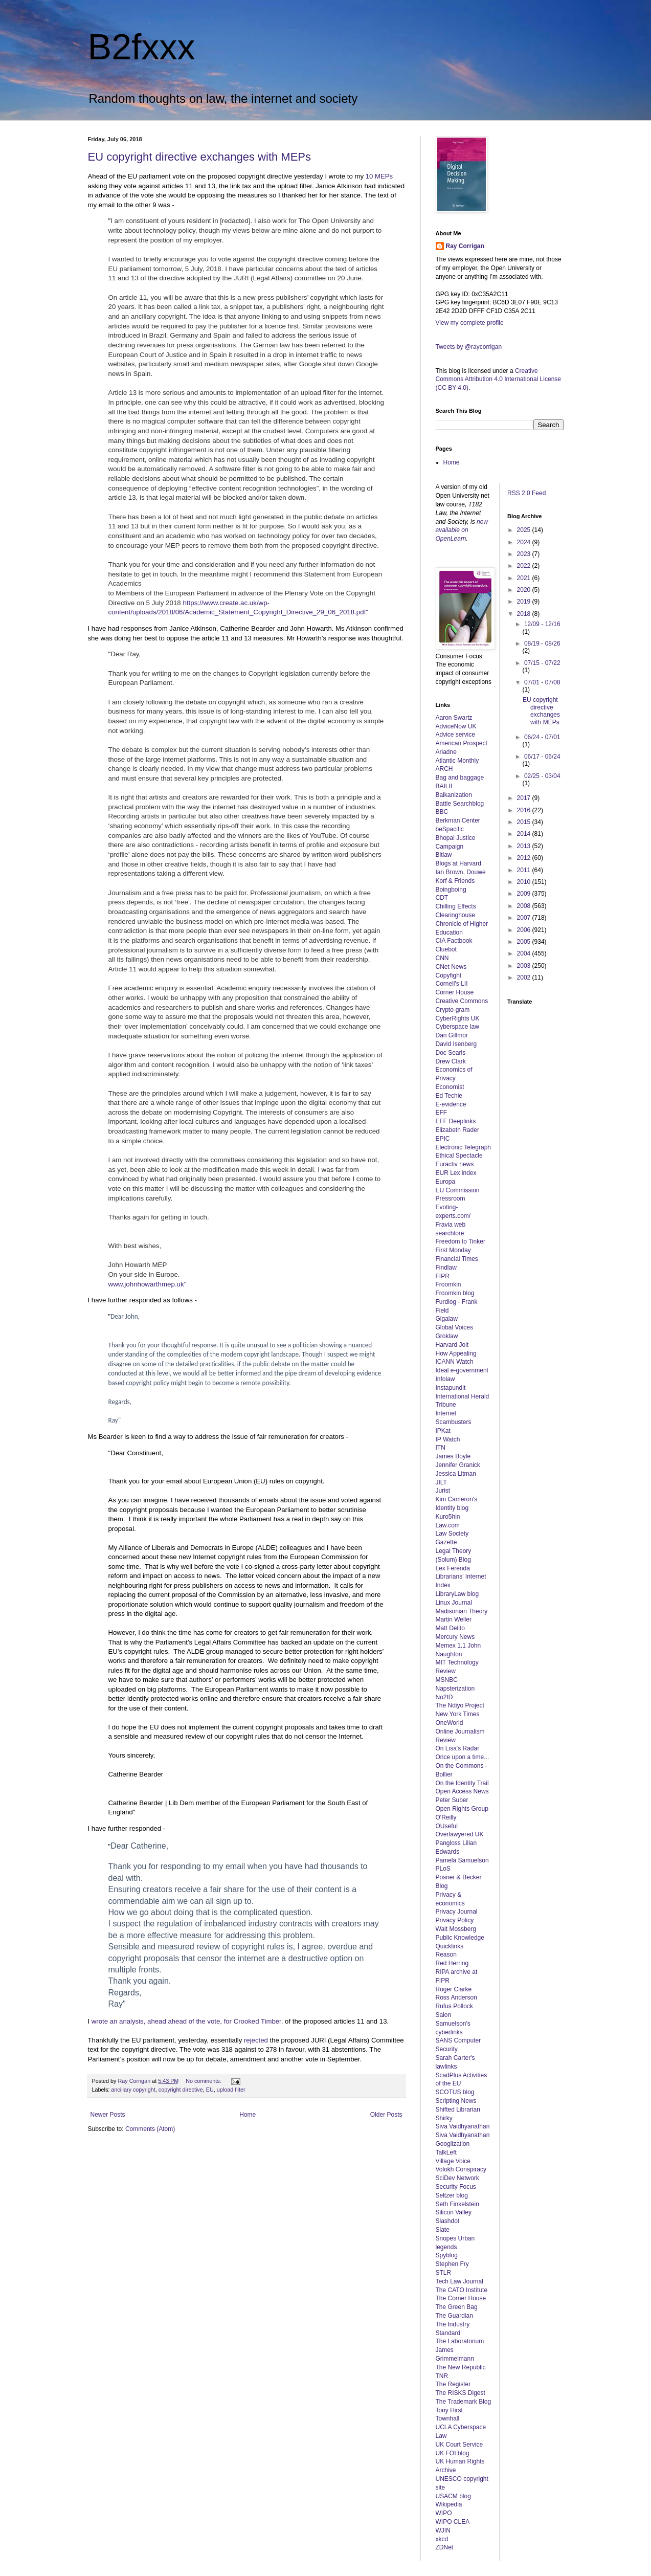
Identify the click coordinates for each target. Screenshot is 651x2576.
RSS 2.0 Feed (527, 493)
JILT (441, 1482)
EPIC (443, 1138)
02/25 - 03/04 (542, 776)
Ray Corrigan (465, 246)
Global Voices (454, 1327)
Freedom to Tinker (460, 1241)
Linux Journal (454, 1602)
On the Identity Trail (462, 1783)
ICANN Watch (455, 1361)
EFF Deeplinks (456, 1121)
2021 (524, 578)
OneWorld (449, 1722)
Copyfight (449, 975)
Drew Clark (451, 1061)
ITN (440, 1447)
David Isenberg (456, 1044)
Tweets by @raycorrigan (469, 346)
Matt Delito (450, 1628)
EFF (441, 1112)
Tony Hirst (449, 2410)
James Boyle (453, 1456)
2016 (524, 810)
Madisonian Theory (462, 1611)
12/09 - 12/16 (542, 624)
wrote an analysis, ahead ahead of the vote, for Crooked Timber (186, 2021)
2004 (524, 953)
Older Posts (386, 2114)
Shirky (444, 2118)
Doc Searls (451, 1052)
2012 (524, 857)
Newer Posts (108, 2114)
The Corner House (461, 2298)
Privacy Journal (457, 1911)
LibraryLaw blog (457, 1593)
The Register (453, 2384)
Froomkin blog (455, 1293)
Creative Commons (462, 1001)
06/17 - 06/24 (542, 756)
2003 (524, 965)
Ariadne (446, 752)
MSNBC (447, 1679)
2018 (524, 613)
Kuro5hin (448, 1516)
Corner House (455, 992)
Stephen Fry (452, 2264)
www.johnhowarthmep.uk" (147, 1284)
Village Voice (453, 2161)
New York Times (458, 1714)
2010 (524, 881)
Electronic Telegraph (463, 1147)
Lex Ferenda (453, 1568)
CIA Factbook (454, 940)
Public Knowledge (460, 1937)
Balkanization (454, 794)
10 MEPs (379, 176)
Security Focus (456, 2186)
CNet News (451, 966)
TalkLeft (446, 2152)
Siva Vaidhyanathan (463, 2126)
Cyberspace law (457, 1026)
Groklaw (447, 1336)
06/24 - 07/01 (542, 737)
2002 (524, 977)
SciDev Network (457, 2178)
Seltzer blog (452, 2195)
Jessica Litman (456, 1473)
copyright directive (181, 2089)
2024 (524, 542)
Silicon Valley (454, 2212)
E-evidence (451, 1104)
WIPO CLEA (453, 2521)
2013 (524, 846)
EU (210, 2089)
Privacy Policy (455, 1920)
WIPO (444, 2513)
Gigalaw (447, 1318)
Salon (444, 2014)
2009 (524, 893)
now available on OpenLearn (462, 530)
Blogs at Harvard (458, 863)
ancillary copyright (133, 2089)
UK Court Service (459, 2444)
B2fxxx (141, 47)
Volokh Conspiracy (461, 2169)
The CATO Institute (462, 2290)
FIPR (443, 1276)
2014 (524, 833)
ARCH (444, 768)
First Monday (453, 1250)
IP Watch (448, 1439)
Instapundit (451, 1387)
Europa (446, 1181)
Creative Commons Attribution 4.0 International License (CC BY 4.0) (498, 379)
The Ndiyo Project (460, 1705)
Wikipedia (449, 2504)
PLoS (443, 1868)
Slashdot (448, 2221)
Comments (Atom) (150, 2129)
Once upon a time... (462, 1757)
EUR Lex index (456, 1172)
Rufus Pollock (454, 2006)
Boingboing (451, 889)
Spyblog (447, 2255)
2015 (524, 822)
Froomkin (448, 1284)
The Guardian (454, 2315)
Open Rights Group (462, 1808)
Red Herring (452, 1963)
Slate (443, 2229)
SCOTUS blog (455, 2092)
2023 (524, 554)
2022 (524, 565)
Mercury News (455, 1636)
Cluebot (446, 949)
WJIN (443, 2530)
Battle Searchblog (460, 803)
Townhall (448, 2418)
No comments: (204, 2081)
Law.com (448, 1525)
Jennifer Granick (458, 1465)
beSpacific (450, 829)
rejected (256, 2040)
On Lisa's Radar (458, 1748)
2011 (524, 870)
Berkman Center (458, 820)
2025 (524, 530)
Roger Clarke (454, 1989)
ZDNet (445, 2547)
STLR (444, 2272)
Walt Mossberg (456, 1929)
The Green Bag (457, 2307)
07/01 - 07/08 (542, 682)
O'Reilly (446, 1817)
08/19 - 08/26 (542, 643)
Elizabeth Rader (457, 1130)
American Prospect (461, 743)
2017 (524, 798)
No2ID (444, 1697)
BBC (442, 811)
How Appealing (456, 1353)
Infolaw (445, 1379)
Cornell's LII (452, 983)
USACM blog (453, 2496)
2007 (524, 917)
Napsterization (455, 1688)
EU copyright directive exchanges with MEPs (199, 156)
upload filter (231, 2089)
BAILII (444, 786)
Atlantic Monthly (457, 760)
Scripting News (456, 2100)
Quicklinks (450, 1946)
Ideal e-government (462, 1370)
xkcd (442, 2539)
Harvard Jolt (452, 1344)
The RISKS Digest (460, 2392)
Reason (446, 1954)
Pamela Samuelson (462, 1860)
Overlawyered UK (460, 1834)
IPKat (443, 1430)
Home (247, 2114)
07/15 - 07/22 (542, 663)
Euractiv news (455, 1164)
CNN (442, 958)
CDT (442, 897)
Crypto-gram (453, 1009)
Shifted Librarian (458, 2109)
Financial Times (457, 1258)
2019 (524, 601)
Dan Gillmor (452, 1035)
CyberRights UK (458, 1018)
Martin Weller (454, 1619)
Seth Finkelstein (457, 2204)
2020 (524, 589)
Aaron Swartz (454, 717)
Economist (450, 1087)
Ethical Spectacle (459, 1155)
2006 (524, 930)
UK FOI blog (452, 2453)
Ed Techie (449, 1095)
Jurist (443, 1490)
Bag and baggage (460, 777)
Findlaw (446, 1267)
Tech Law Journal (459, 2281)
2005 (524, 941)
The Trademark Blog (463, 2401)
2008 (524, 905)
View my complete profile (470, 322)
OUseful (447, 1826)
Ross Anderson (456, 1997)
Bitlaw (444, 854)
